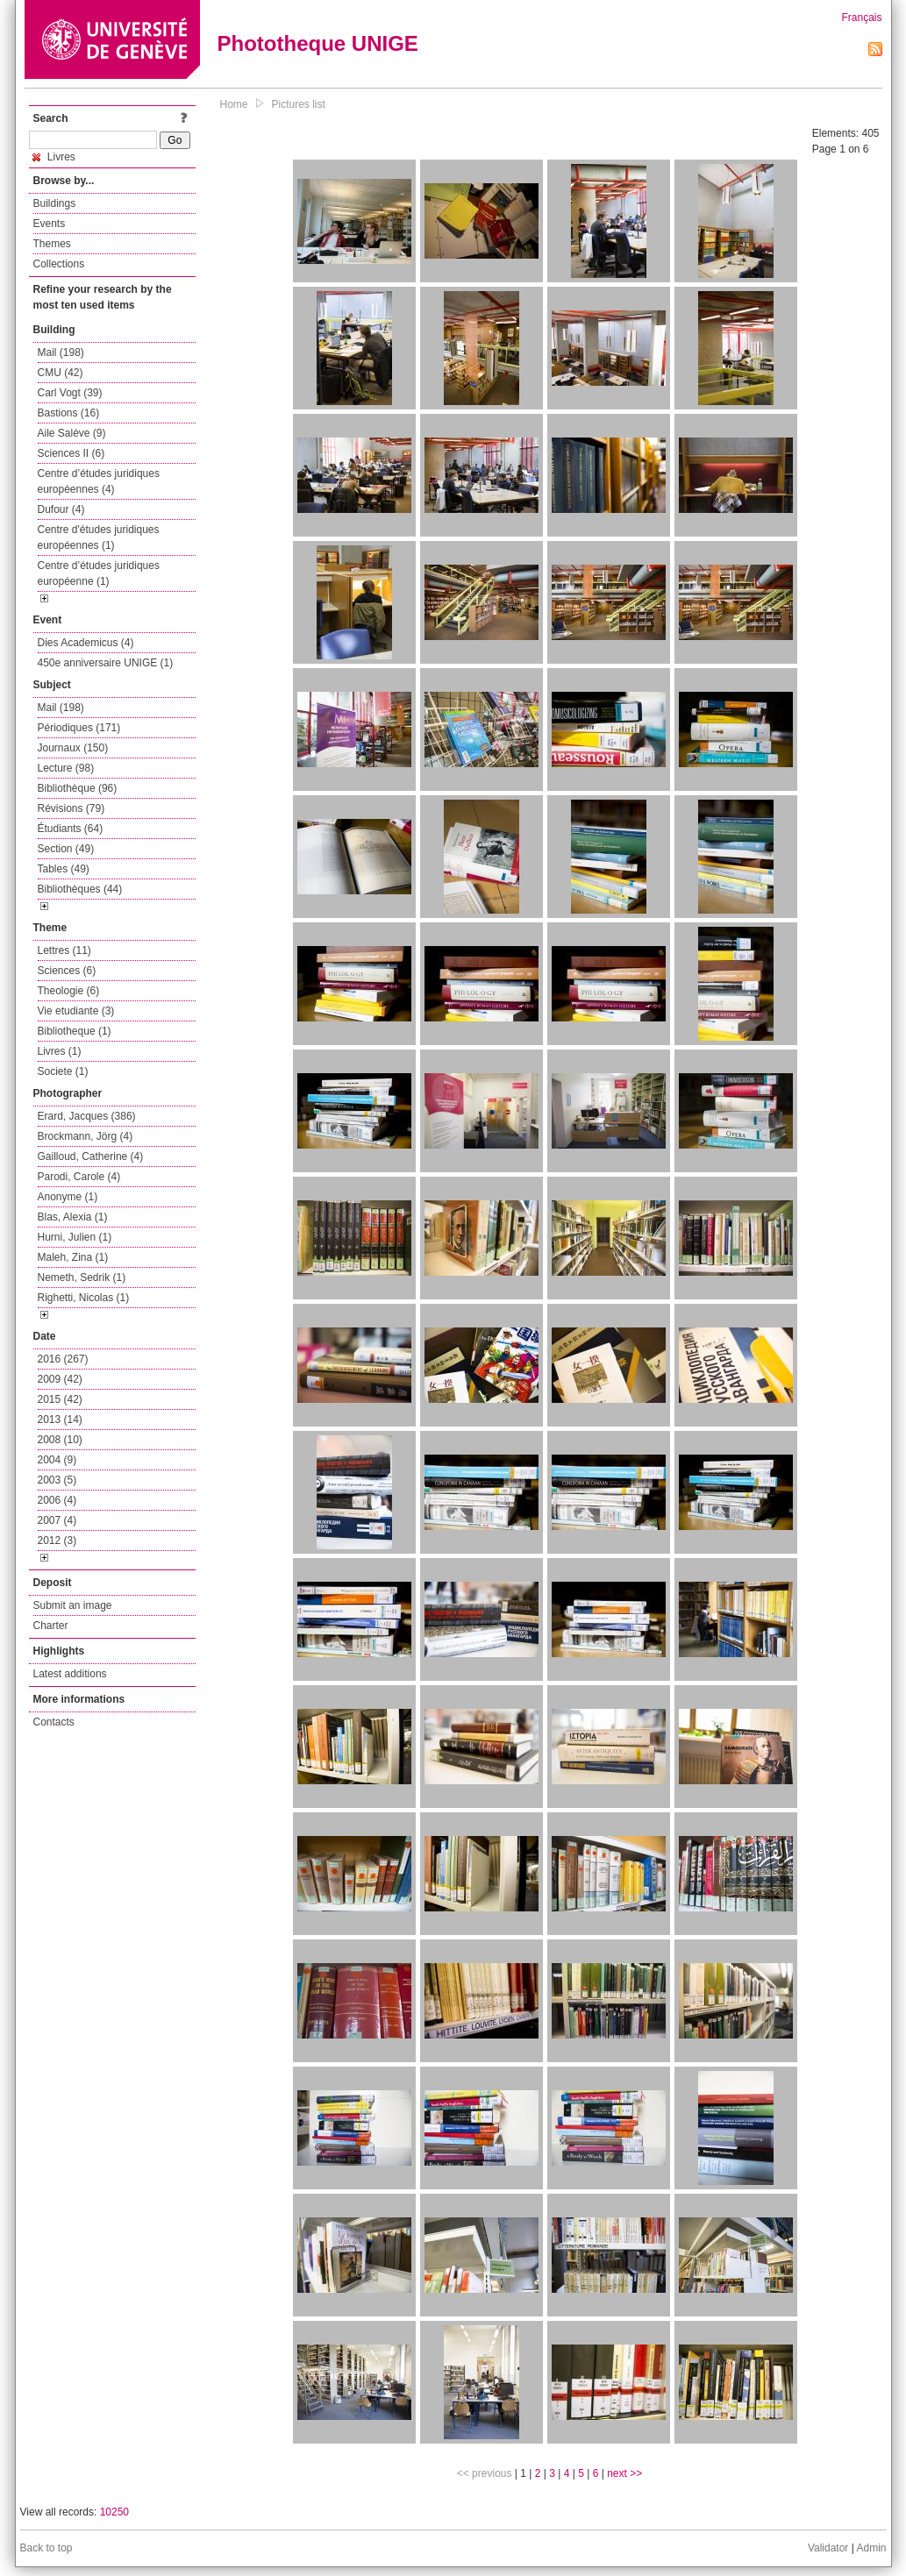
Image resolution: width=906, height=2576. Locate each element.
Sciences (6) (67, 970)
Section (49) (66, 849)
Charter (50, 1625)
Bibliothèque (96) (78, 788)
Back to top (46, 2548)
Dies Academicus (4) (86, 643)
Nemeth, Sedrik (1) (82, 1277)
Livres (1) (60, 1051)
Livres (53, 157)
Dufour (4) (61, 509)
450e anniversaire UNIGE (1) (106, 663)
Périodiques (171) (79, 728)
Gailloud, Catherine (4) (91, 1156)
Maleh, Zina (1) (73, 1257)
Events (49, 223)
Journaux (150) (73, 748)
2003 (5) (57, 1480)
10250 (114, 2512)
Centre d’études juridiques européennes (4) (99, 481)
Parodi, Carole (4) (79, 1177)
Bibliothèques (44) (80, 889)
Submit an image (72, 1605)
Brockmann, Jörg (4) (85, 1136)
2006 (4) (57, 1500)
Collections (59, 264)
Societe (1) (63, 1071)
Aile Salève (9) (72, 433)
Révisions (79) (71, 808)
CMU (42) (60, 372)
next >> (624, 2473)
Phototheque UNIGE (318, 43)
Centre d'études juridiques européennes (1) (99, 537)
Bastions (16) (69, 413)
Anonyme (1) (68, 1197)
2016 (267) (63, 1359)
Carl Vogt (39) (70, 393)
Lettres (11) (64, 950)
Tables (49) (63, 869)
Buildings (54, 203)
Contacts (54, 1722)
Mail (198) (61, 352)
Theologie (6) (69, 991)
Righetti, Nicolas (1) (84, 1298)
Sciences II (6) (71, 453)
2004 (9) (57, 1460)
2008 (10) (60, 1440)
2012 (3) (57, 1540)
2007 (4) (57, 1520)
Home (234, 104)
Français (861, 17)
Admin (871, 2548)
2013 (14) (60, 1419)
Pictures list (298, 104)
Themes (52, 244)
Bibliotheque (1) (74, 1031)
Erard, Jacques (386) (87, 1116)
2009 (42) (60, 1379)
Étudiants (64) (70, 828)
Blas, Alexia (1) (73, 1217)
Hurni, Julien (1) (75, 1237)
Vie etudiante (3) (76, 1011)
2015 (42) (60, 1399)
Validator (828, 2548)
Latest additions (70, 1674)
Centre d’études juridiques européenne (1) (99, 573)
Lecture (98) (66, 768)
